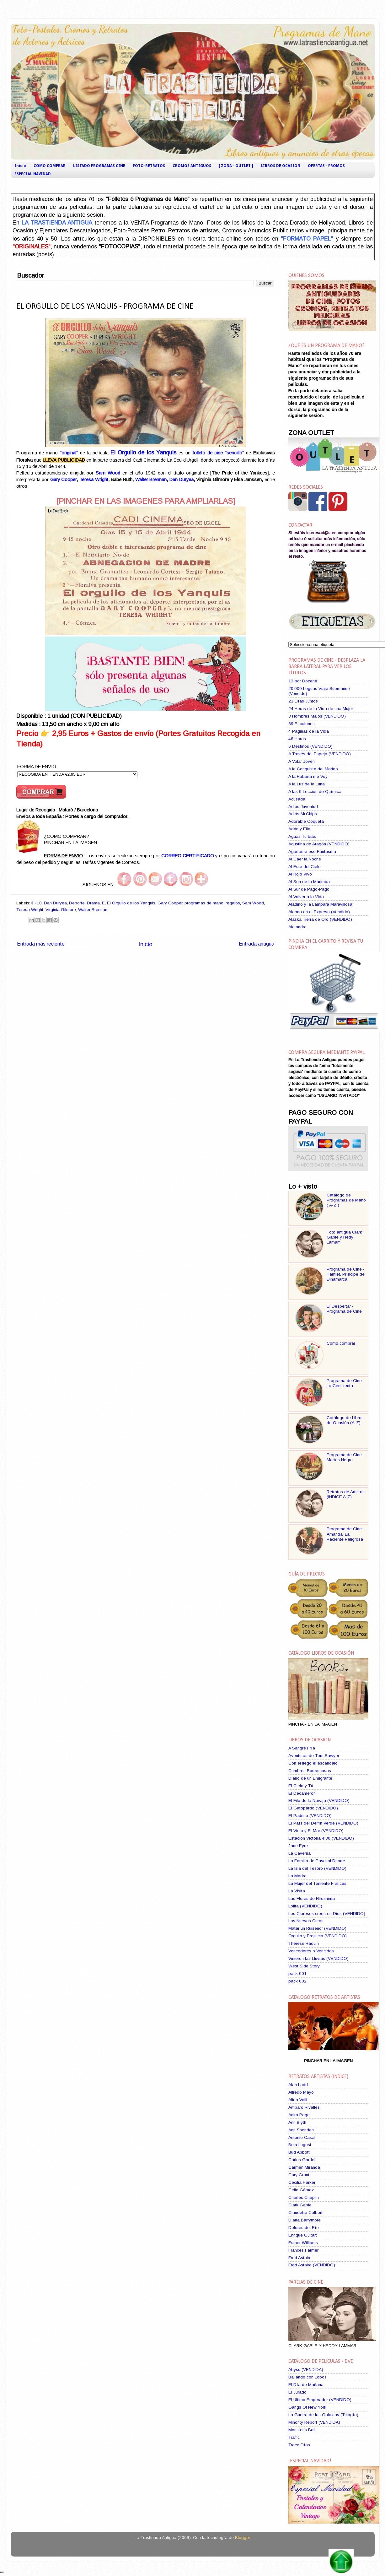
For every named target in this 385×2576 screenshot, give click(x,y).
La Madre (297, 1876)
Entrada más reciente (41, 943)
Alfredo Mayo (301, 2092)
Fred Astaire (300, 2257)
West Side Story (304, 1966)
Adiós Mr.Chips (302, 813)
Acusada (296, 799)
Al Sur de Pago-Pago (308, 889)
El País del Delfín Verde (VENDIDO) (323, 1823)
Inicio (20, 166)
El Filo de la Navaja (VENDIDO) (319, 1800)
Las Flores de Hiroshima (311, 1898)
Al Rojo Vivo (300, 874)
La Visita (296, 1891)
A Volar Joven (301, 761)
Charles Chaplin (303, 2197)
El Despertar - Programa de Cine (344, 1309)
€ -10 (36, 903)
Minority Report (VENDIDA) (314, 2422)
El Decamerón (302, 1793)
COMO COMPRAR (50, 166)
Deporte (77, 903)
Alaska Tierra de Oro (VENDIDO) (320, 919)
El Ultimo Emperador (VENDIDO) (319, 2399)
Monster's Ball (301, 2429)
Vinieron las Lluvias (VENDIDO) (318, 1958)
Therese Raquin (303, 1943)
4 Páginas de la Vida (308, 731)
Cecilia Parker (301, 2182)
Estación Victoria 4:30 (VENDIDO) (321, 1838)
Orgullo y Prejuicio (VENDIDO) (317, 1935)
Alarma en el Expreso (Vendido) (319, 911)
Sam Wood (253, 903)
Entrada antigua (256, 943)
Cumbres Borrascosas (309, 1770)
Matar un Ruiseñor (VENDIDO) (317, 1928)
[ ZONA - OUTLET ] (236, 166)
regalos (233, 903)
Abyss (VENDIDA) (305, 2369)
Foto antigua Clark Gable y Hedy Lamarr (344, 1237)
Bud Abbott (299, 2152)
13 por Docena (302, 681)
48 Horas (297, 738)
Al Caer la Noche (304, 859)
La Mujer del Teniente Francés (317, 1883)
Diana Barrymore (304, 2220)
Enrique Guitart (302, 2235)
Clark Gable (300, 2205)
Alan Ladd (298, 2084)
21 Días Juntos (303, 701)
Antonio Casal (301, 2137)
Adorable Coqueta (306, 821)
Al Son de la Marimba (309, 881)
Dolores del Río (303, 2227)
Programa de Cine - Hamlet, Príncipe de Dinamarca (346, 1274)
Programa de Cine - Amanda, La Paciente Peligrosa (346, 1534)
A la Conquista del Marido (313, 769)
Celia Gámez (301, 2190)
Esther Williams (303, 2242)
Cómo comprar (341, 1343)
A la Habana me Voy (308, 776)
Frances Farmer (303, 2250)
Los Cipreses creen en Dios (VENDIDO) (326, 1913)
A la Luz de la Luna (306, 784)
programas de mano (203, 903)
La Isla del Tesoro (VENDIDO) (317, 1868)
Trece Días (299, 2445)
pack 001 (297, 1973)
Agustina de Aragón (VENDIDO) (319, 844)
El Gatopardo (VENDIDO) (313, 1808)
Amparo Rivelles (304, 2107)
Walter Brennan (151, 479)
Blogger (242, 2537)
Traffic (294, 2437)
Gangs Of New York (307, 2407)
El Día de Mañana (306, 2384)
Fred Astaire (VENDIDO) (311, 2265)
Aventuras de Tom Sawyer (313, 1755)
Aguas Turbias (302, 836)
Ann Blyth (297, 2122)
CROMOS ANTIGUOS (192, 166)
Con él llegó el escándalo (313, 1763)
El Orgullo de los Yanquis (131, 903)
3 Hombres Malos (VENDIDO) (317, 716)
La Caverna (299, 1853)
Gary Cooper (63, 479)
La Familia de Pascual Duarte (316, 1860)
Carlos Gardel (301, 2159)
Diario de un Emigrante (310, 1778)
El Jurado (297, 2392)
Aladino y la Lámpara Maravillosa (320, 904)
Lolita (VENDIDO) (305, 1906)
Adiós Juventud (303, 806)
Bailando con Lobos (307, 2377)
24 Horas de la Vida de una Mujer (320, 708)
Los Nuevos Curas (306, 1920)
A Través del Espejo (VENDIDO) (319, 753)
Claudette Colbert (305, 2212)
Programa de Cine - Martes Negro (346, 1457)
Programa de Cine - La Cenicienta (346, 1383)
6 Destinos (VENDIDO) (310, 746)
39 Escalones (301, 723)
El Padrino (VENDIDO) (310, 1815)
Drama (93, 903)
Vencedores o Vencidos (311, 1951)
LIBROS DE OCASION (280, 166)
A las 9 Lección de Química (314, 791)
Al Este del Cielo (304, 866)
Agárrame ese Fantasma (312, 851)
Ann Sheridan (301, 2130)
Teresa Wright (93, 479)
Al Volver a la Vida (306, 896)
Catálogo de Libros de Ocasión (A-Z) (345, 1420)
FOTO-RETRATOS (149, 166)
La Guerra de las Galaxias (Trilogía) (323, 2414)
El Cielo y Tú (300, 1785)
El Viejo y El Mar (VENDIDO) (316, 1830)
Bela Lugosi (299, 2144)
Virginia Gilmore (60, 909)
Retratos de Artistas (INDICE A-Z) (346, 1494)
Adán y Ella (299, 829)
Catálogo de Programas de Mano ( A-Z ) (346, 1200)
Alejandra (297, 927)
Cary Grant (298, 2174)
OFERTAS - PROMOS (326, 166)
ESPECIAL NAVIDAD (32, 174)
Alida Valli (297, 2099)
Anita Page (299, 2114)
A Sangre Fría (301, 1748)
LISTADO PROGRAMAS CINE (99, 166)
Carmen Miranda (304, 2167)
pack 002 (297, 1981)
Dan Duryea (181, 479)
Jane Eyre (298, 1845)
